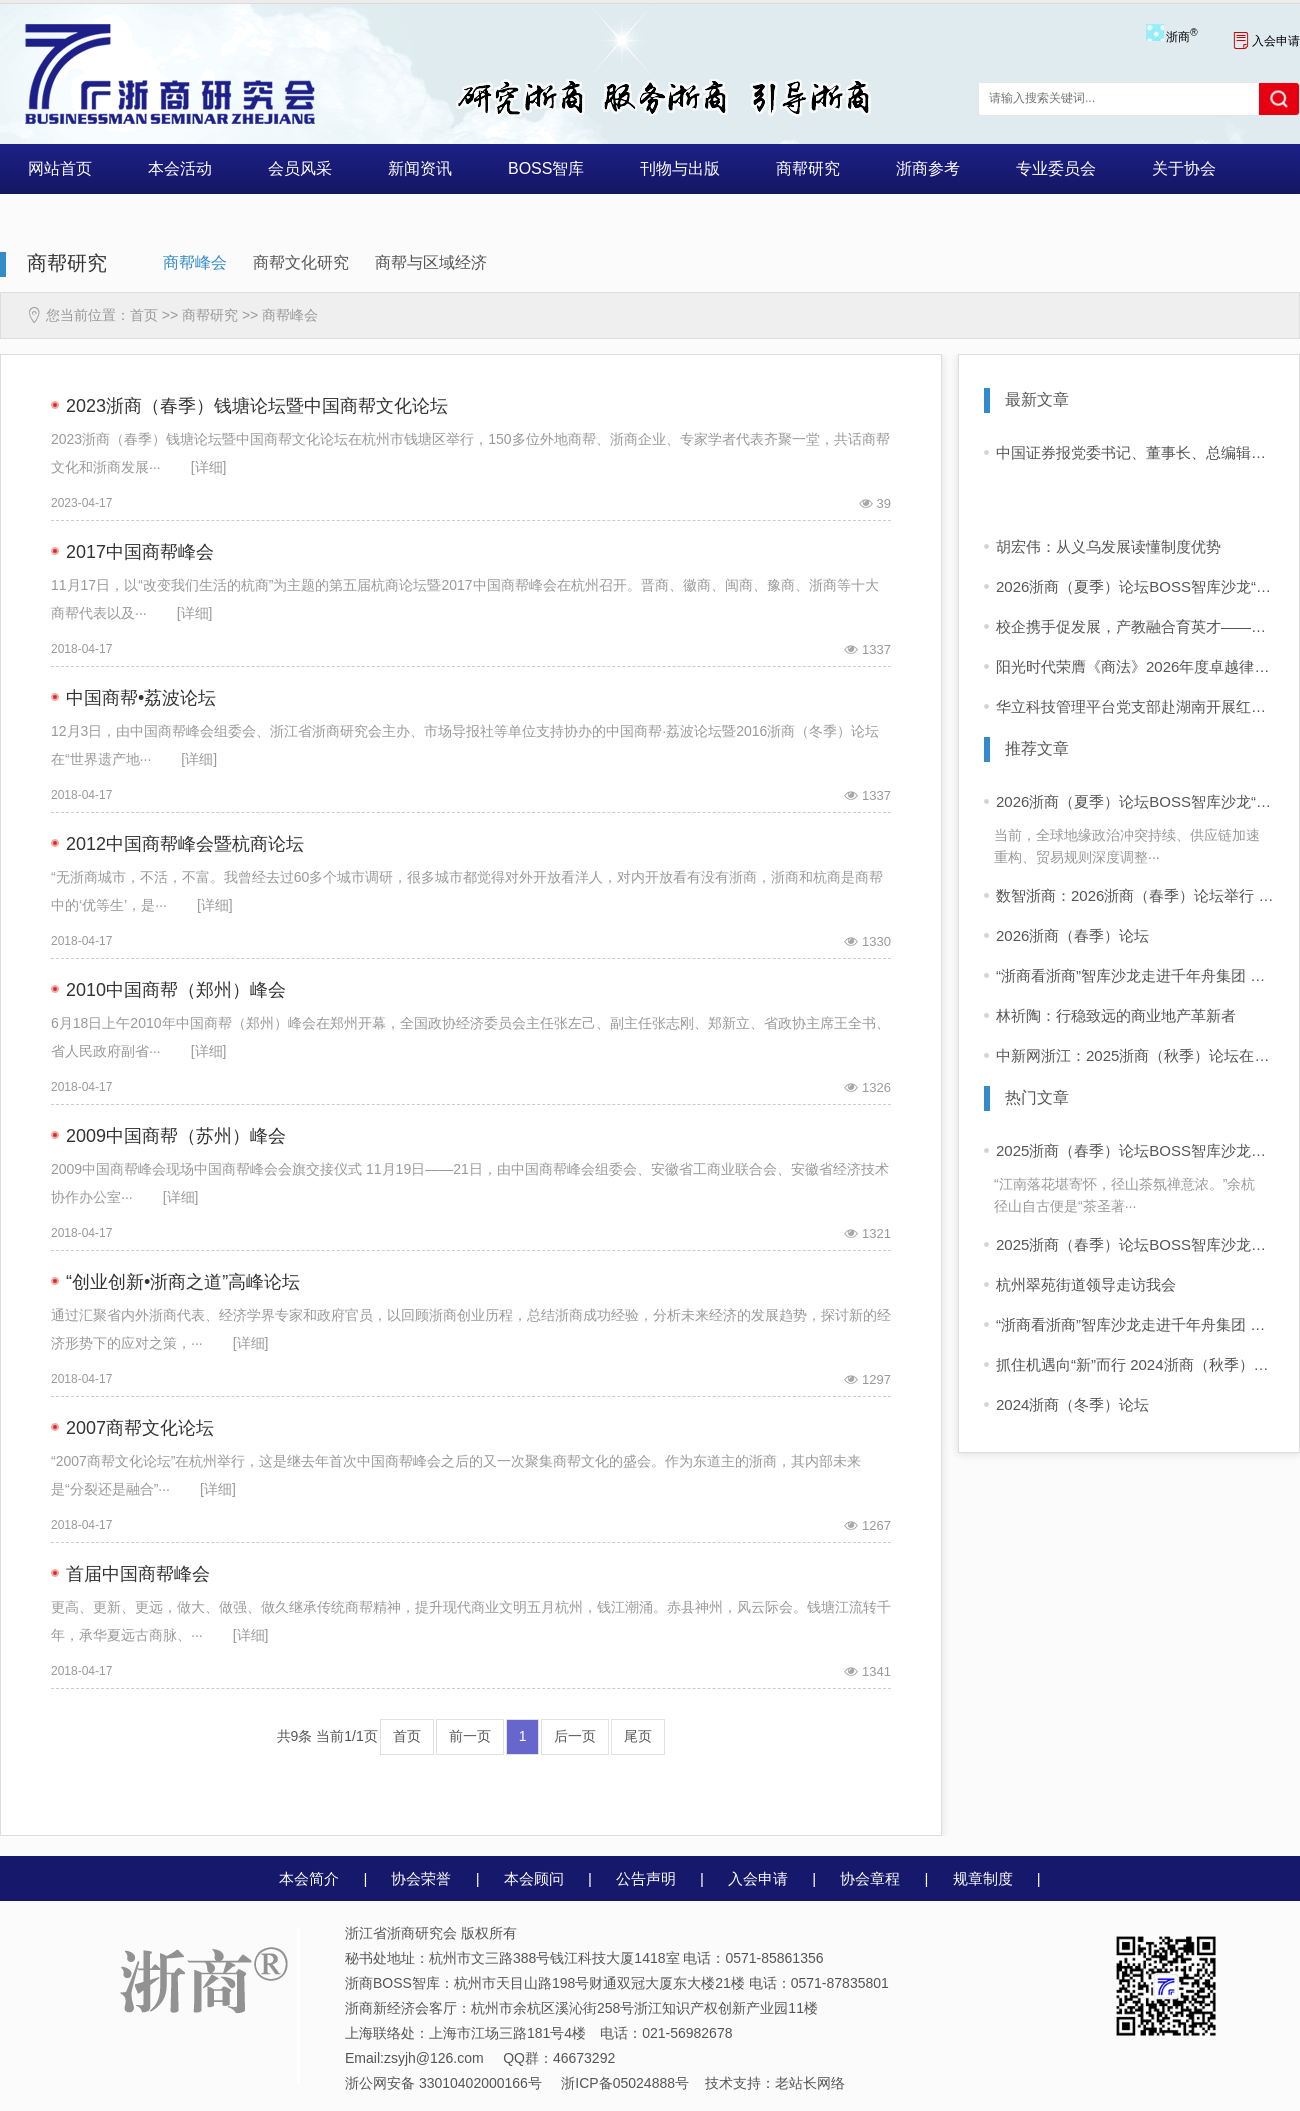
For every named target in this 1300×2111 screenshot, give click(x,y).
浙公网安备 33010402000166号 (443, 2083)
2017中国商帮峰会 (140, 552)
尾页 (638, 1736)
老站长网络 (810, 2083)
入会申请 (1266, 41)
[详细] (209, 467)
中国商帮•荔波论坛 (141, 698)
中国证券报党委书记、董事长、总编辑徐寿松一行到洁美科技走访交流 (1135, 452)
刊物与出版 (680, 168)
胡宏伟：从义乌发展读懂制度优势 (1108, 546)
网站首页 (60, 168)
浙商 (1181, 37)
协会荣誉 (421, 1878)
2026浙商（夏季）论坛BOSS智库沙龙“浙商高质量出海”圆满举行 (1135, 586)
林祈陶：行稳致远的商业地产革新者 (1116, 1015)
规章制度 (983, 1878)
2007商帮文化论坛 (140, 1428)
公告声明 (646, 1878)
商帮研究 (808, 168)
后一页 (575, 1736)
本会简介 (309, 1878)
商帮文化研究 (301, 262)
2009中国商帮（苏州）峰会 (176, 1136)
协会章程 (870, 1878)
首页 (144, 315)
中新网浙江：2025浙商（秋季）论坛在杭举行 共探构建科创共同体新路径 (1135, 1055)
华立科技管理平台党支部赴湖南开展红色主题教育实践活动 (1135, 706)
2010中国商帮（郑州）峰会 (176, 990)
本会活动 (180, 168)
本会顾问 (534, 1878)
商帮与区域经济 (431, 262)
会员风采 (300, 168)
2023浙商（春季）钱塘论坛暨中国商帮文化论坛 (257, 406)
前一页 (470, 1736)
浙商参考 (928, 168)
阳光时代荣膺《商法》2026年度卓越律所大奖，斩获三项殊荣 (1135, 666)
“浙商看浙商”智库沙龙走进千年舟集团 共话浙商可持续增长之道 (1135, 975)
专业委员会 (1056, 168)
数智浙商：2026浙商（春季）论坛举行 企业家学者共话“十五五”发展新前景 (1135, 895)
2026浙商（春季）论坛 (1072, 935)
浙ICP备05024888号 (625, 2083)
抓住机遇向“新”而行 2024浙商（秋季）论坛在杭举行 (1135, 1364)
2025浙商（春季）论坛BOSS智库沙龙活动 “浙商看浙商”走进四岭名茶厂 (1135, 1150)
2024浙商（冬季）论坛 (1072, 1404)
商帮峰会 (195, 262)
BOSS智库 (546, 168)
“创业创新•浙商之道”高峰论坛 (183, 1282)
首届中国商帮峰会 (138, 1574)
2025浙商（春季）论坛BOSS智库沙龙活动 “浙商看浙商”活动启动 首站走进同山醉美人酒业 (1135, 1244)
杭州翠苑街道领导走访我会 (1086, 1284)
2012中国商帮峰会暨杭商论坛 (185, 844)
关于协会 (1184, 168)
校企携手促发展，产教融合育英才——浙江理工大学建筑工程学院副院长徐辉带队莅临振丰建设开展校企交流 (1135, 626)
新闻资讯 (420, 168)
